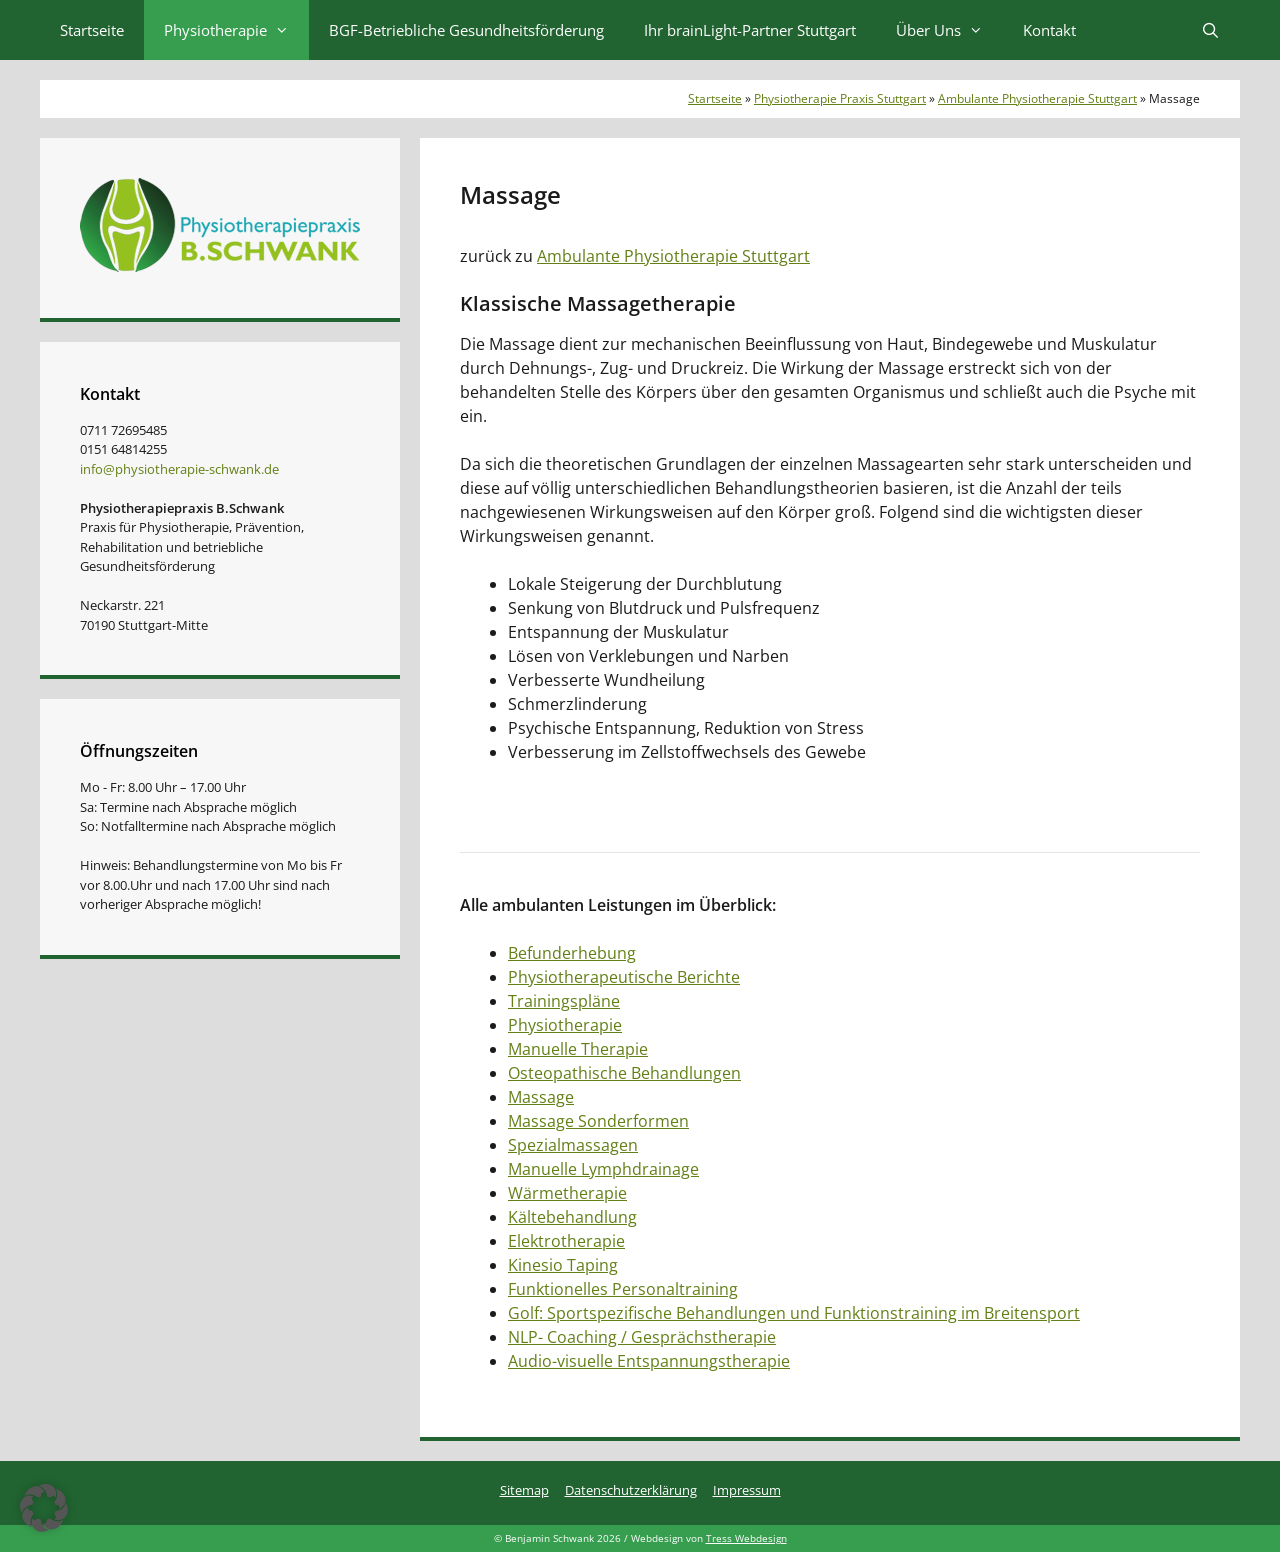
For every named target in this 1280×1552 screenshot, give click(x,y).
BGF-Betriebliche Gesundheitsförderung (466, 30)
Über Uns (949, 30)
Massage (541, 1097)
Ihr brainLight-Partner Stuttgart (750, 30)
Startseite (92, 30)
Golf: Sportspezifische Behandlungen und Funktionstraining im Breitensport (794, 1313)
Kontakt (1049, 30)
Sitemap (524, 1490)
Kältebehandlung (572, 1217)
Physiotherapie (236, 30)
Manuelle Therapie (578, 1049)
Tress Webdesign (746, 1538)
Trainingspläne (564, 1001)
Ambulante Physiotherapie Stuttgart (1037, 98)
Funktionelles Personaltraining (623, 1289)
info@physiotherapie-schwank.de (179, 469)
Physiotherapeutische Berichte (624, 977)
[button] (44, 1508)
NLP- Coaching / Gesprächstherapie (642, 1337)
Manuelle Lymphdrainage (603, 1169)
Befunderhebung (572, 953)
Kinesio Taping (563, 1265)
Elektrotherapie (566, 1241)
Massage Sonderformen (598, 1121)
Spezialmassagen (573, 1145)
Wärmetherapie (567, 1193)
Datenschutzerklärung (631, 1490)
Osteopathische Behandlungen (624, 1073)
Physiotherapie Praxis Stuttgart (840, 98)
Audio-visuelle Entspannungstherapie (649, 1361)
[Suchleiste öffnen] (1210, 30)
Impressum (747, 1490)
